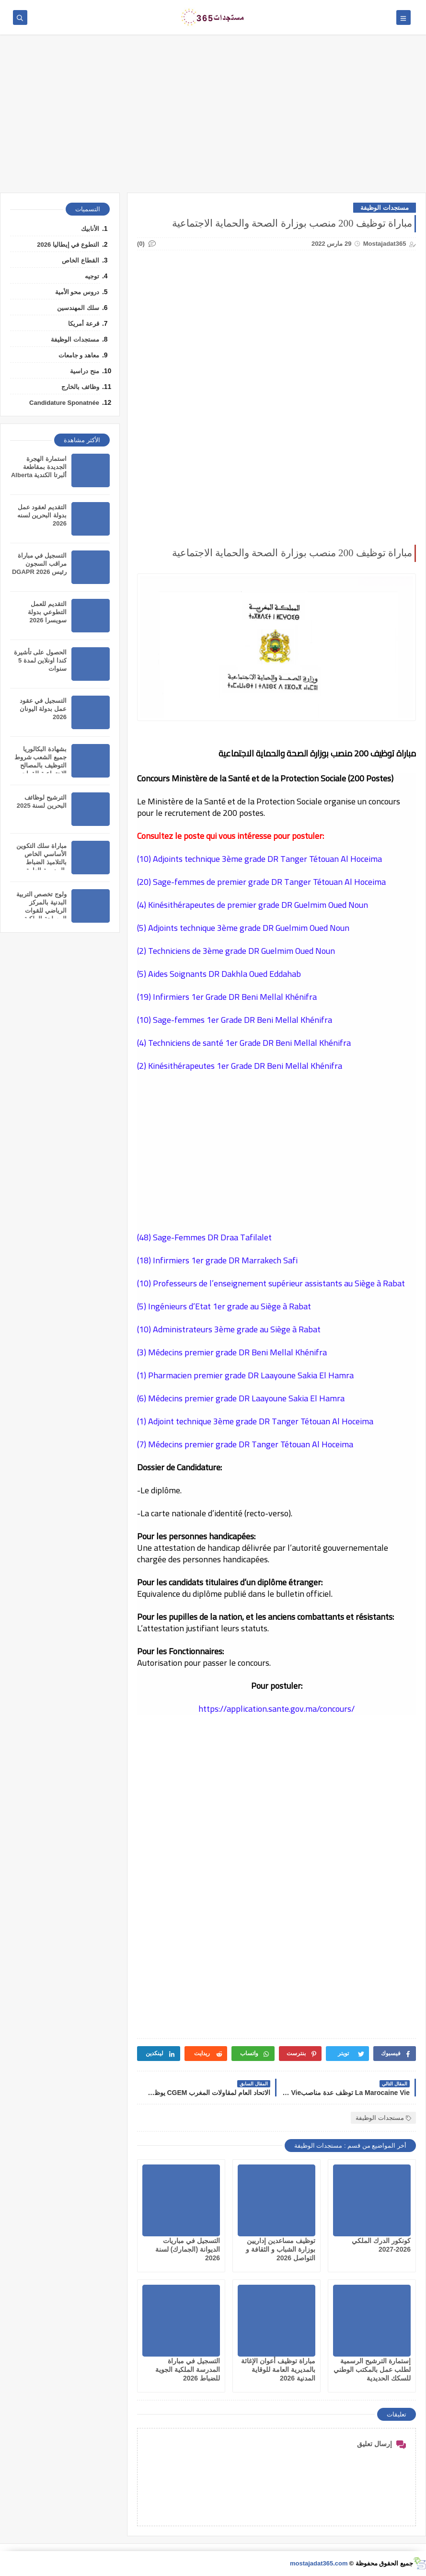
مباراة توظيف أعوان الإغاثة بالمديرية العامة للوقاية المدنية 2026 (278, 2369)
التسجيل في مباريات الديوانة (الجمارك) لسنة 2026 (187, 2249)
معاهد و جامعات (78, 355)
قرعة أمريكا (83, 323)
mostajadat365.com (319, 2563)
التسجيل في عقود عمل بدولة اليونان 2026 (43, 709)
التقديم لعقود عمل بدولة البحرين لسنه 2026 (42, 515)
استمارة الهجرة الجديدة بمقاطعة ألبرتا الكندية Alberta (39, 467)
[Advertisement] (213, 118)
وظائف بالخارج (80, 386)
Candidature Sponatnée (64, 402)
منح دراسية (84, 371)
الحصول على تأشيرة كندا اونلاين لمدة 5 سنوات (40, 660)
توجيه (92, 276)
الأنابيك (90, 228)
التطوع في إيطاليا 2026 (68, 244)
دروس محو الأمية (77, 292)
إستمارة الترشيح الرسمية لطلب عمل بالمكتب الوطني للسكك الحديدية (372, 2369)
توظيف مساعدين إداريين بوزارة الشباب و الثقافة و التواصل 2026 (280, 2249)
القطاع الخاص (80, 260)
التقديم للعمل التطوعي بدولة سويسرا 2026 (47, 612)
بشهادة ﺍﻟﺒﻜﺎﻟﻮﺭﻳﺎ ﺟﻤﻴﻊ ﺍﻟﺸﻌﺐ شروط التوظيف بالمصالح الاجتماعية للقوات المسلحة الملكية (40, 765)
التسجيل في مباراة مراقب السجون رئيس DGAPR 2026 (39, 563)
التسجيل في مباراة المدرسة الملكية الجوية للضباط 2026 (187, 2369)
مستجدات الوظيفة (384, 207)
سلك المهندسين (78, 307)
